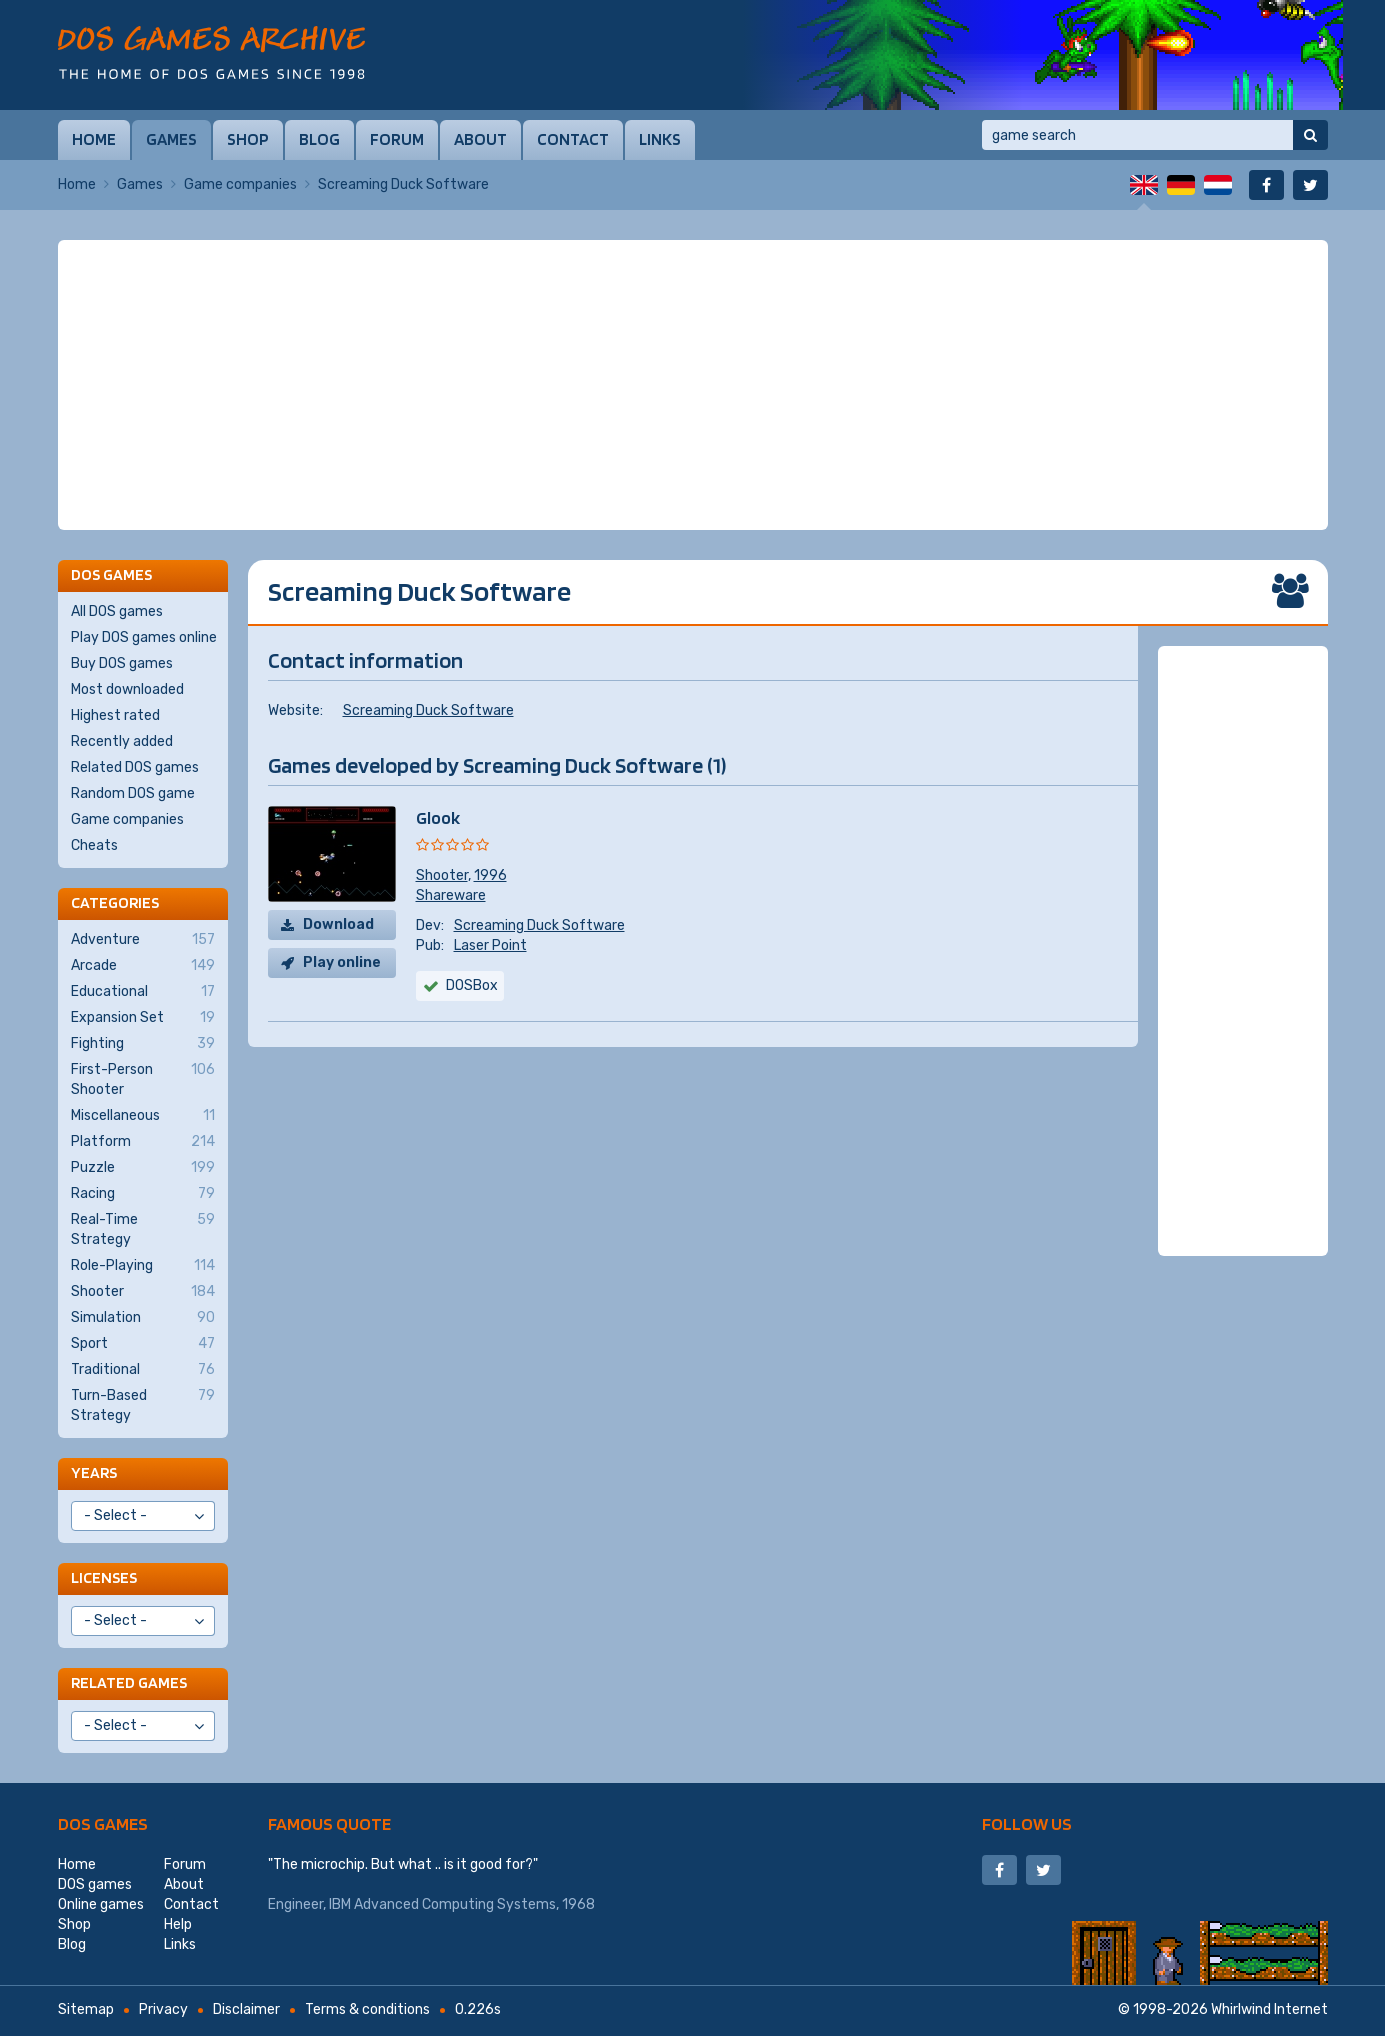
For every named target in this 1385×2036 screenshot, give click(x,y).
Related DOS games (135, 767)
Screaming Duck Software (428, 710)
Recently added (122, 741)
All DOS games (117, 611)
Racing (143, 1194)
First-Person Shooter (143, 1079)
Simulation (143, 1318)
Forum (397, 139)
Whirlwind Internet (1269, 2009)
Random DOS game (133, 793)
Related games (129, 1682)
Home (94, 139)
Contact (573, 139)
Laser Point (490, 945)
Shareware (451, 895)
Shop (248, 139)
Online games (101, 1904)
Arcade (143, 966)
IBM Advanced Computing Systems (442, 1904)
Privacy (163, 2009)
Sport (143, 1344)
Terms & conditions (367, 2009)
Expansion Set (143, 1018)
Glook (438, 817)
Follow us (1027, 1823)
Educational (143, 992)
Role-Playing (143, 1266)
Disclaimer (246, 2009)
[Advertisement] (693, 385)
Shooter (442, 875)
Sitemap (86, 2009)
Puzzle (143, 1168)
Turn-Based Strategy (143, 1405)
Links (660, 139)
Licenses (104, 1577)
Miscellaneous (143, 1116)
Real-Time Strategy (143, 1229)
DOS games (103, 1823)
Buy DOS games (122, 663)
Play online (342, 962)
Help (178, 1924)
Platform (143, 1142)
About (480, 139)
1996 (490, 875)
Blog (319, 139)
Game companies (240, 184)
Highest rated (115, 715)
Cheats (94, 845)
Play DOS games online (144, 637)
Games (171, 139)
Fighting (143, 1044)
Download (338, 924)
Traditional (143, 1370)
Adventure (143, 940)
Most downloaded (127, 689)
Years (94, 1472)
